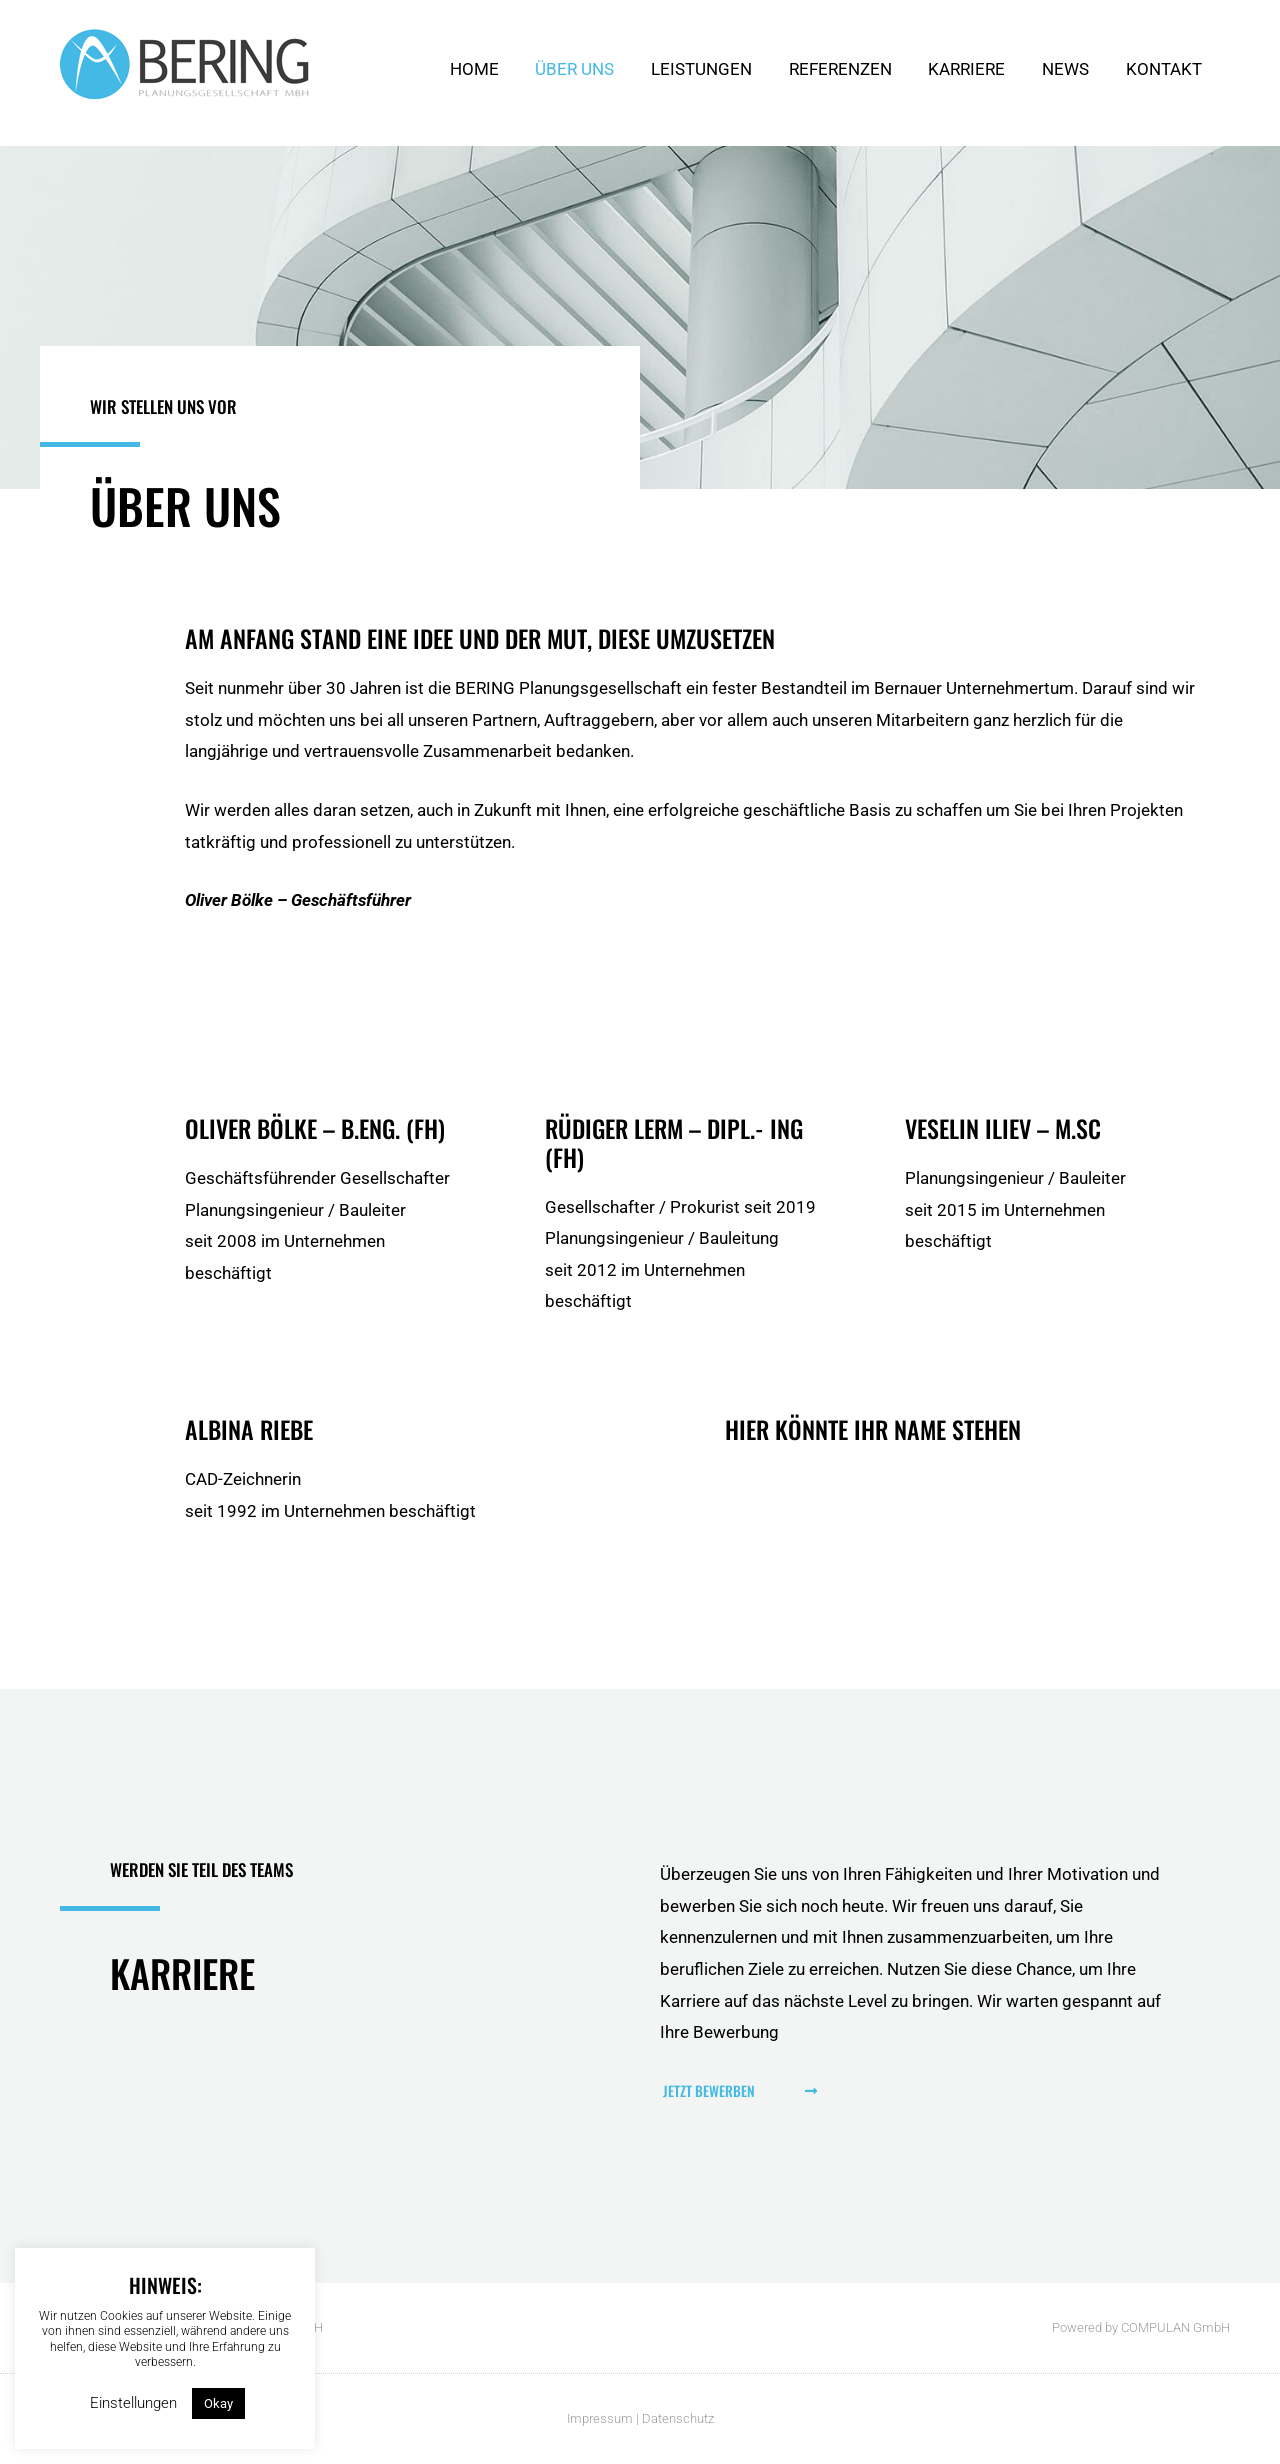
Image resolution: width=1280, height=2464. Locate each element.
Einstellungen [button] (133, 2403)
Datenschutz (678, 2418)
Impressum (600, 2418)
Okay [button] (218, 2403)
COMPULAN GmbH (1175, 2327)
